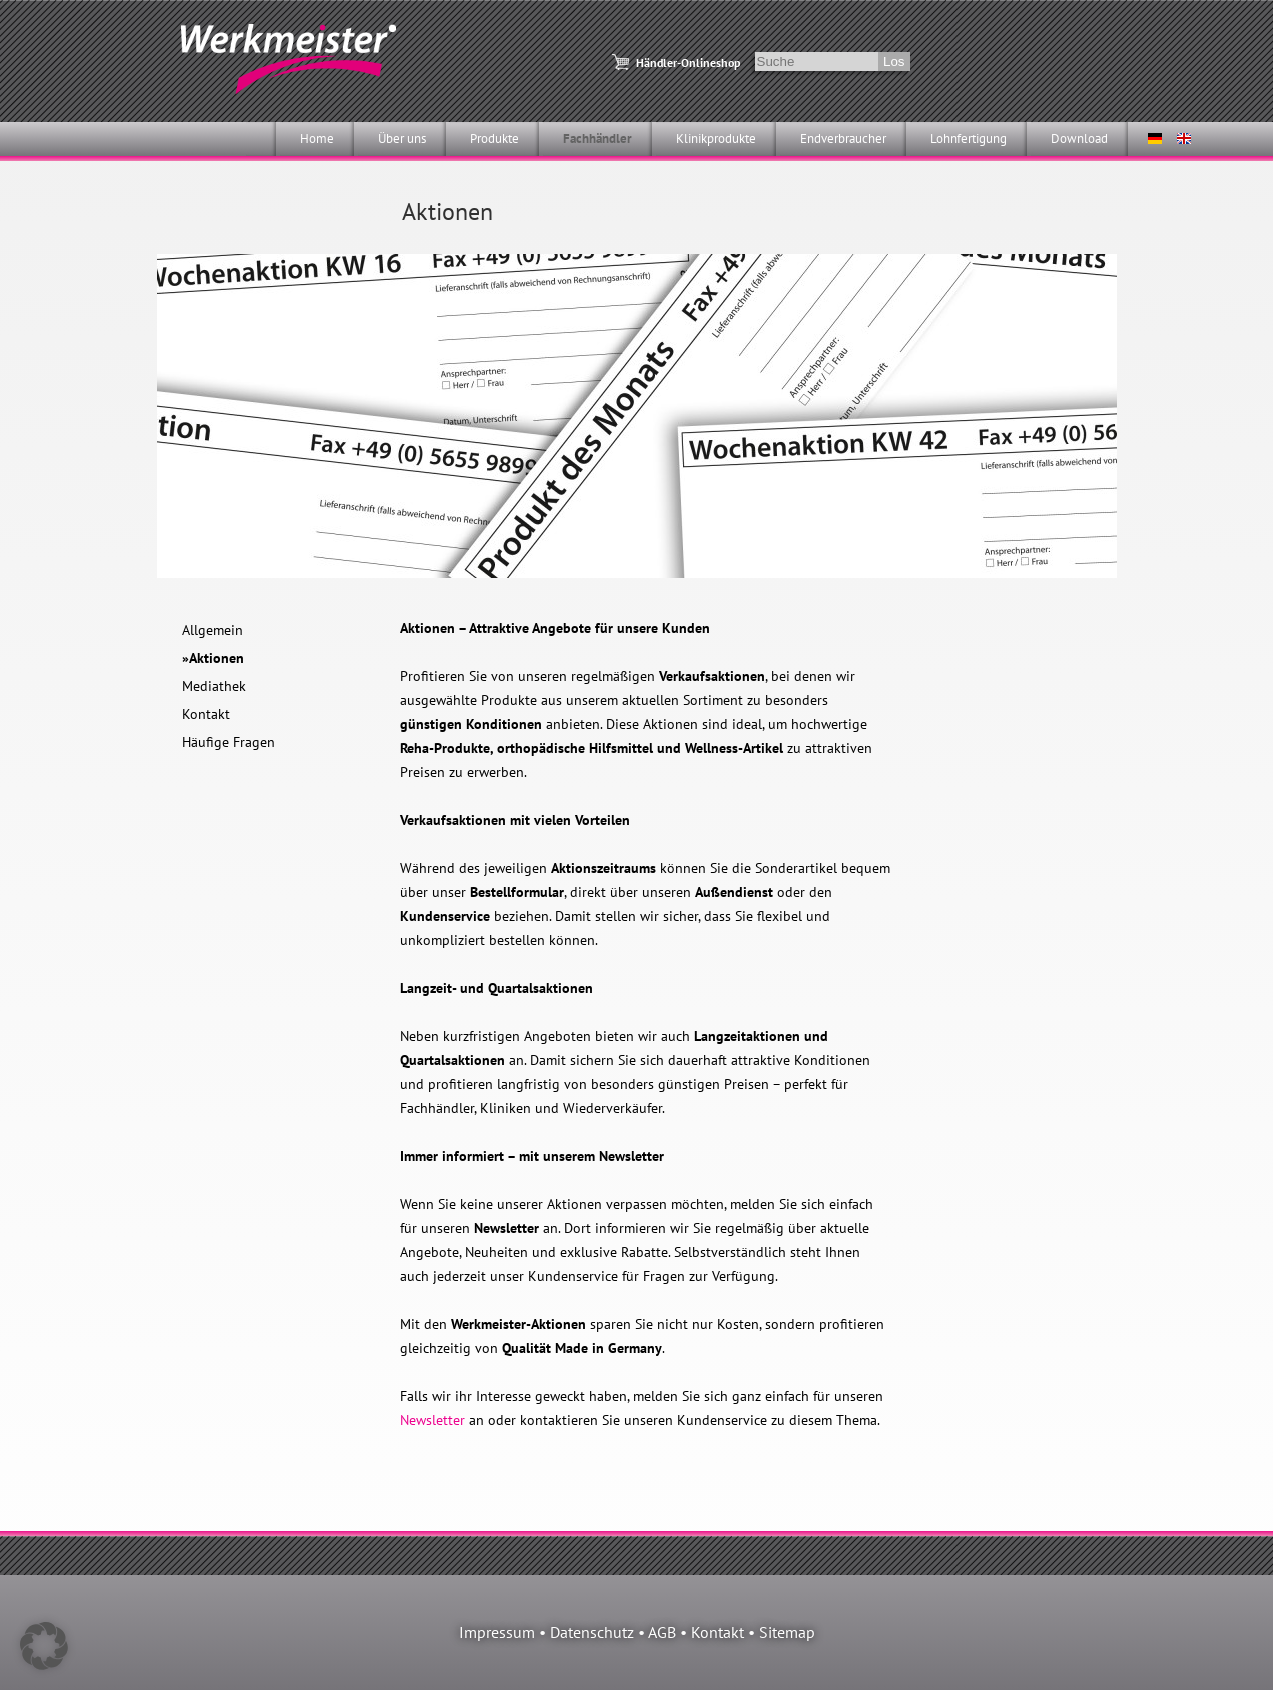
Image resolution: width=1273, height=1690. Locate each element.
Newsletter (432, 1420)
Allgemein (212, 630)
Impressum (497, 1632)
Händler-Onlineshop (688, 62)
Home (317, 138)
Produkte (494, 138)
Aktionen (216, 658)
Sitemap (787, 1632)
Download (1079, 138)
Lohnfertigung (968, 138)
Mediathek (214, 686)
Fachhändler (597, 138)
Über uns (402, 138)
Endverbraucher (843, 138)
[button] (44, 1646)
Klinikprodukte (716, 138)
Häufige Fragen (228, 742)
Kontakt (206, 714)
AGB (662, 1632)
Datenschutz (592, 1632)
